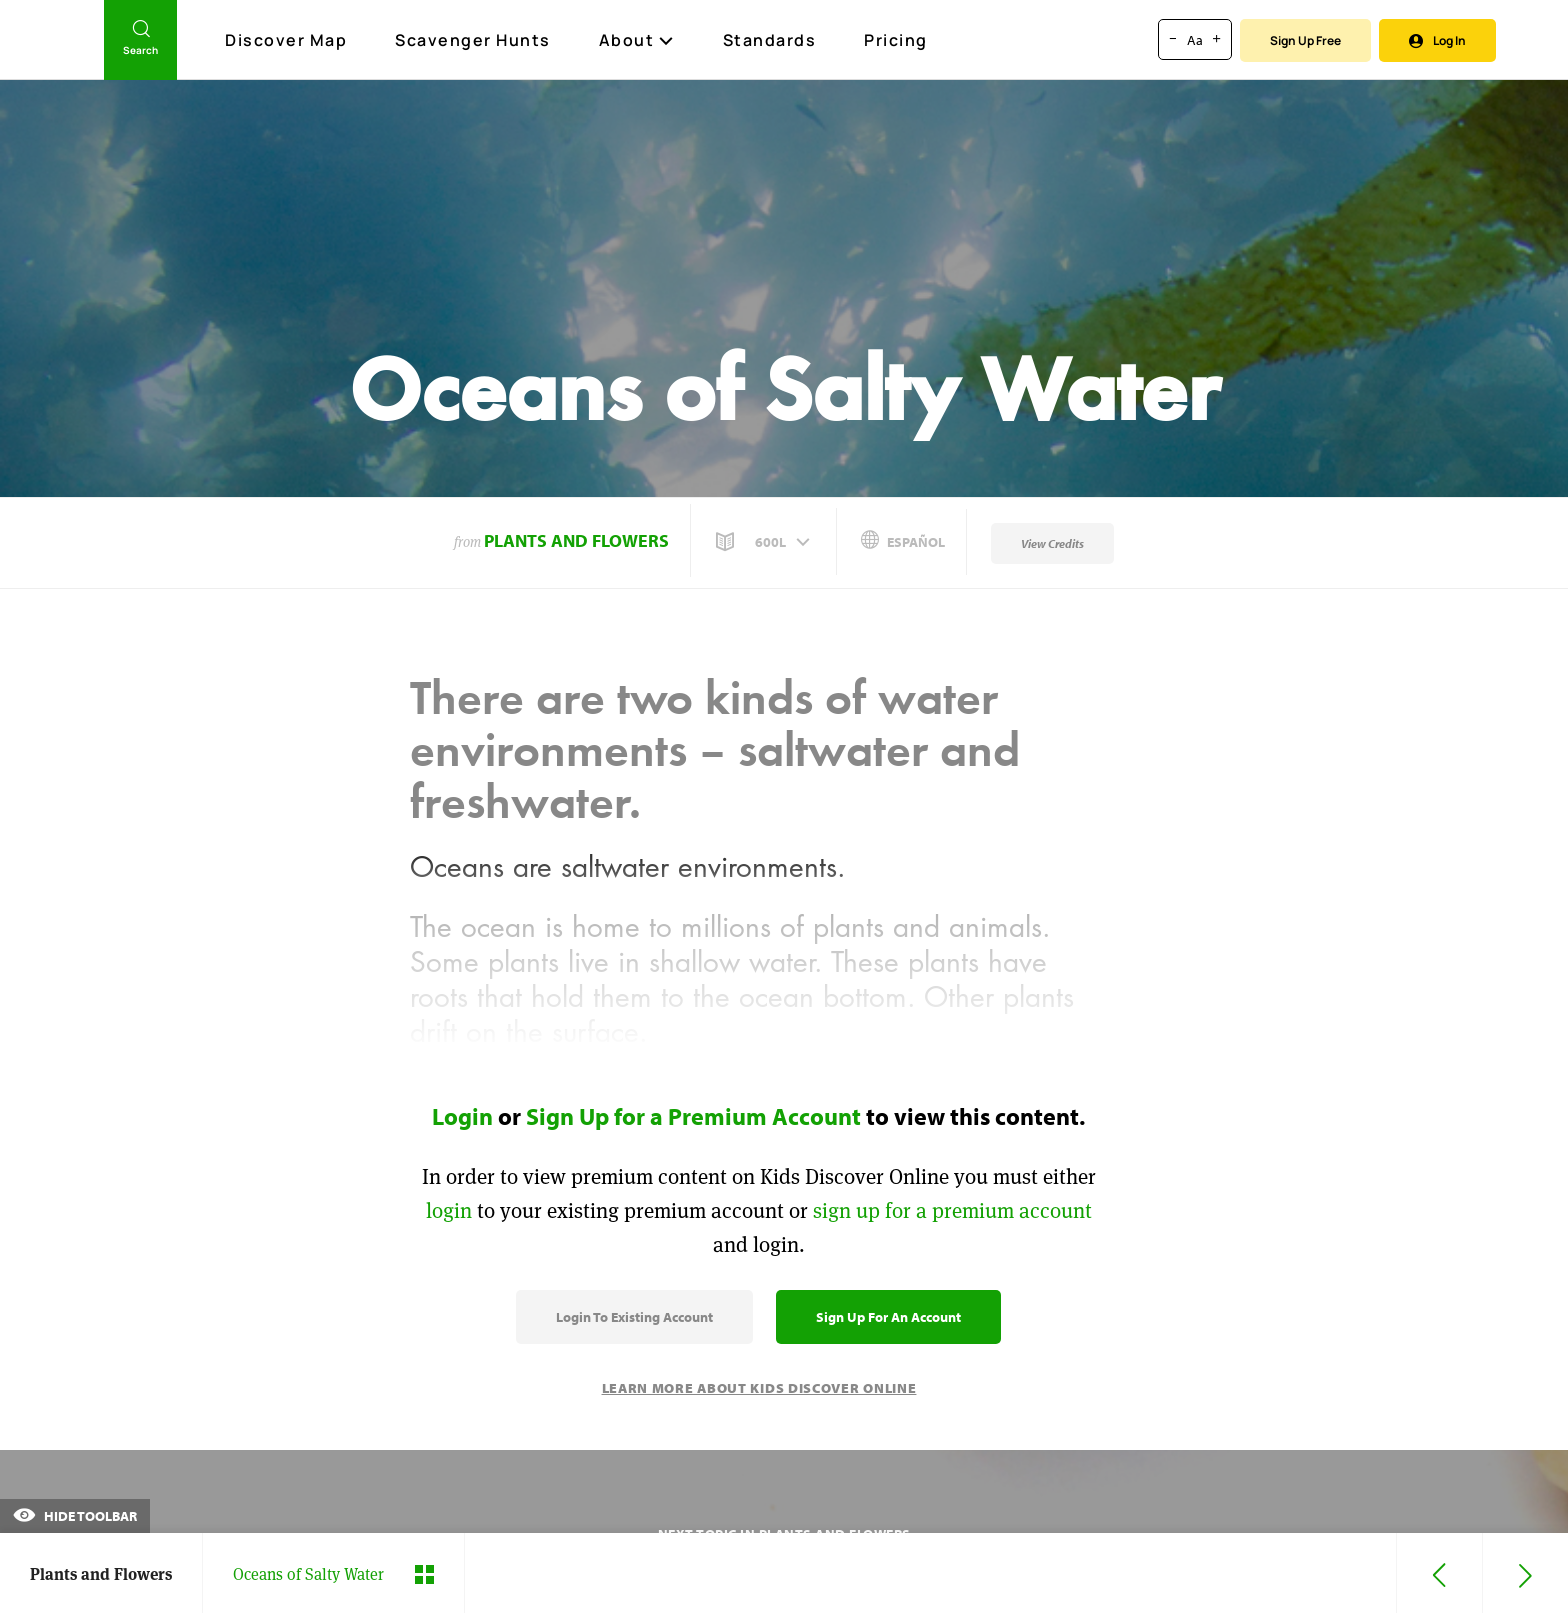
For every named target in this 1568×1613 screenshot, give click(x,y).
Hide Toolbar (75, 1516)
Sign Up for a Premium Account (693, 1116)
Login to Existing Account (634, 1317)
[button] (765, 542)
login (449, 1210)
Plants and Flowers (576, 540)
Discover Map (288, 40)
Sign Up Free (1305, 40)
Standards (770, 40)
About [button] (637, 40)
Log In (1437, 40)
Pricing (896, 40)
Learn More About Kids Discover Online (759, 1388)
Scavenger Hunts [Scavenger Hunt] (474, 41)
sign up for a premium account (952, 1210)
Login (462, 1116)
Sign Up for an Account (888, 1317)
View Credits (1052, 543)
